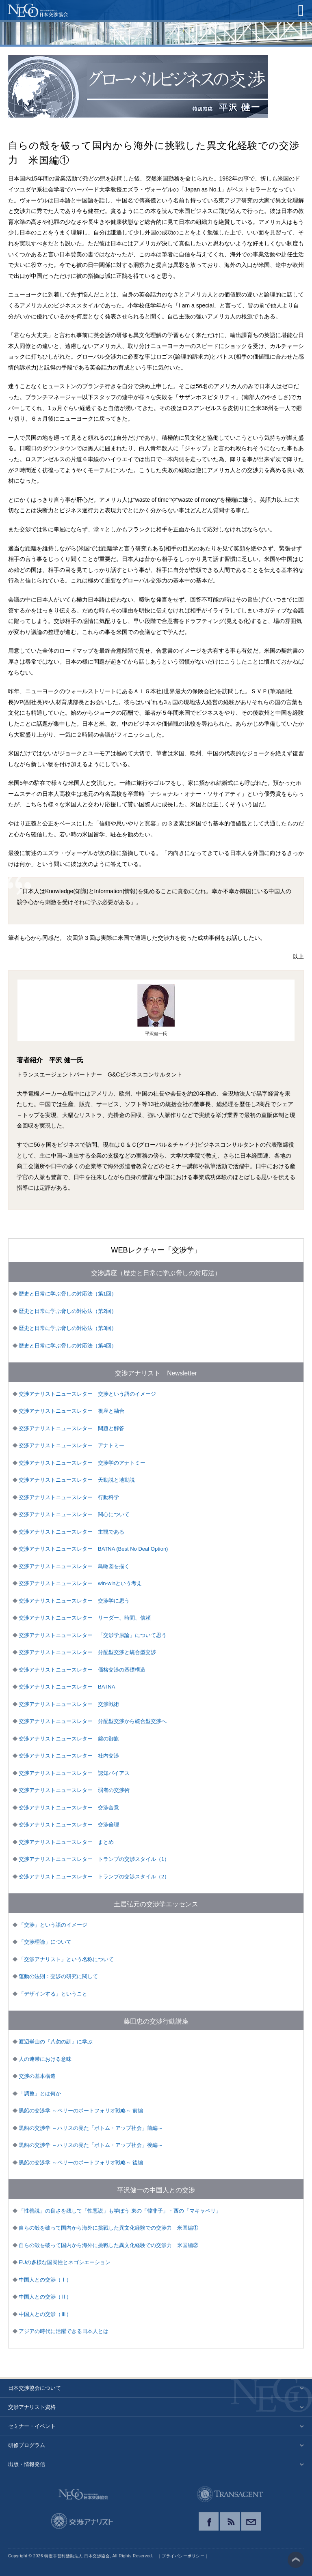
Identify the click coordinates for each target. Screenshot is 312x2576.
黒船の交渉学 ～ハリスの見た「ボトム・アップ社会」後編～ (91, 2145)
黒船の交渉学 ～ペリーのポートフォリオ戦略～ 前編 (81, 2111)
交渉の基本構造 (37, 2076)
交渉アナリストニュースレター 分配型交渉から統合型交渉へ (93, 1721)
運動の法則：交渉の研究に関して (58, 1976)
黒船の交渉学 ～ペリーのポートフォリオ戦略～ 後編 (81, 2162)
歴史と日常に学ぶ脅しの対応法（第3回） (68, 1328)
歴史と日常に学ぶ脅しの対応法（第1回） (68, 1294)
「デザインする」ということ (53, 1994)
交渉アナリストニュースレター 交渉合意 (69, 1808)
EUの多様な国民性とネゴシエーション (64, 2262)
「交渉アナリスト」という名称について (66, 1959)
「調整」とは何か (40, 2093)
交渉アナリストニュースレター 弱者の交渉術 (74, 1790)
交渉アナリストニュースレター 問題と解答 (71, 1428)
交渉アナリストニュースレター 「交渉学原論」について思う (93, 1635)
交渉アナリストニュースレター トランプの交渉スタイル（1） (94, 1859)
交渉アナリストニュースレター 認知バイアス (74, 1773)
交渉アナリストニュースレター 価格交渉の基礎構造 (82, 1670)
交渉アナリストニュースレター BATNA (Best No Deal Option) (93, 1549)
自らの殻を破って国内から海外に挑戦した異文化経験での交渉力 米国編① (108, 2228)
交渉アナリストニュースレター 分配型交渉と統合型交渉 (87, 1652)
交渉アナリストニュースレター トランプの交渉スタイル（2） (94, 1876)
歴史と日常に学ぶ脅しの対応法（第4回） (68, 1346)
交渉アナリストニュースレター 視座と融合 (71, 1411)
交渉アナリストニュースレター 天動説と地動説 (77, 1480)
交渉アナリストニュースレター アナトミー (71, 1445)
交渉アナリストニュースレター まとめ (66, 1842)
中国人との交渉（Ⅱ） (45, 2297)
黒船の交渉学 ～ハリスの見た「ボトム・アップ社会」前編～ (91, 2128)
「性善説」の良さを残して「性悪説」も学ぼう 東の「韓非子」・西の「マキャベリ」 (120, 2211)
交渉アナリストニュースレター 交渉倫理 (69, 1825)
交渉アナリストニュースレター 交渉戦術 (69, 1704)
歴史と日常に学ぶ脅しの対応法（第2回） (68, 1311)
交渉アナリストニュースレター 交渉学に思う (74, 1601)
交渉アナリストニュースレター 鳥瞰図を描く (74, 1566)
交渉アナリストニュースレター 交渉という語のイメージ (87, 1394)
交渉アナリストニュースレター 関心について (74, 1514)
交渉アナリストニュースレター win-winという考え (80, 1583)
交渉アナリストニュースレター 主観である (71, 1532)
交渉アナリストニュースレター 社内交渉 (69, 1756)
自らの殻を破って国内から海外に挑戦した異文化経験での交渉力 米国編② (108, 2245)
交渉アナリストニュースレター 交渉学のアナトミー (82, 1463)
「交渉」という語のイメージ (53, 1925)
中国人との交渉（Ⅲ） (45, 2314)
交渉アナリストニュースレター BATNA (67, 1687)
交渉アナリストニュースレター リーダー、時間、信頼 (85, 1618)
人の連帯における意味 (45, 2059)
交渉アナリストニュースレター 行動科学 (69, 1497)
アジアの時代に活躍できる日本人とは (63, 2331)
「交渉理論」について (45, 1942)
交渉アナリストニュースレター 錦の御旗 (69, 1739)
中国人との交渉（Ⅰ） (45, 2280)
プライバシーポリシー (183, 2556)
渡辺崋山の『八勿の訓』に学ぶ (56, 2042)
